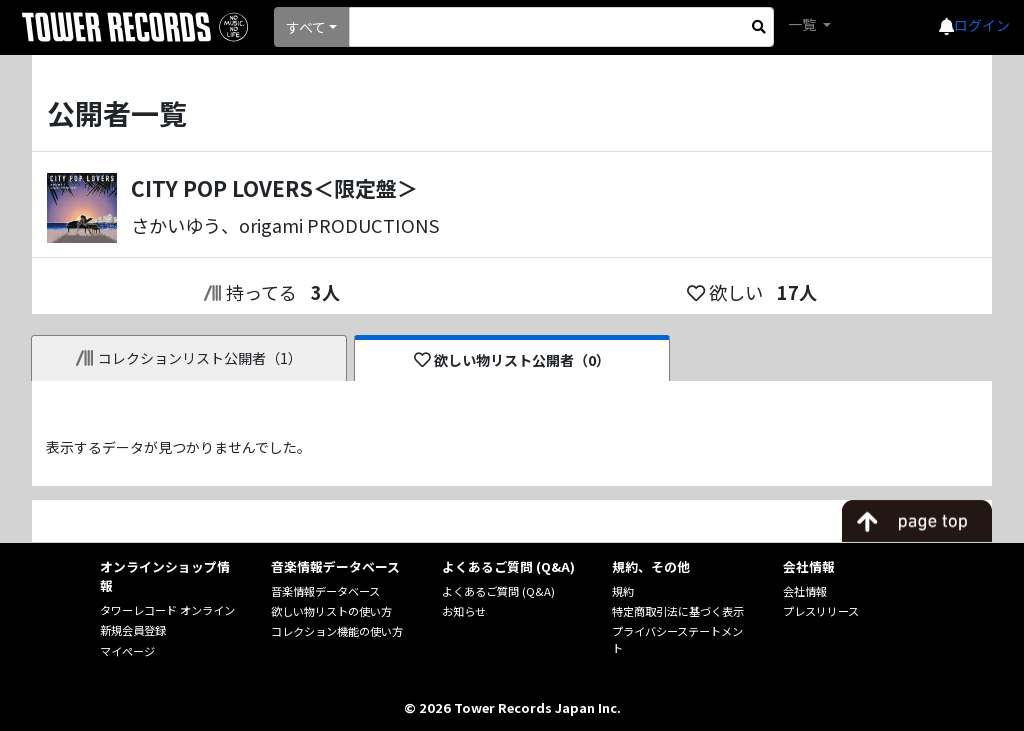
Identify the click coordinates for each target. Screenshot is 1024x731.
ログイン (982, 25)
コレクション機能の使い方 (337, 631)
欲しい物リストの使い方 (331, 611)
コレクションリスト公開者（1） (189, 358)
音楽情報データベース (325, 591)
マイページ (127, 651)
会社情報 (805, 591)
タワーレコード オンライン (167, 610)
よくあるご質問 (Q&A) (498, 591)
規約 (623, 591)
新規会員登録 (133, 630)
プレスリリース (821, 611)
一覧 (803, 24)
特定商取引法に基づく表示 (678, 611)
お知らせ (464, 611)
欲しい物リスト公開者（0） (512, 360)
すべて (306, 27)
